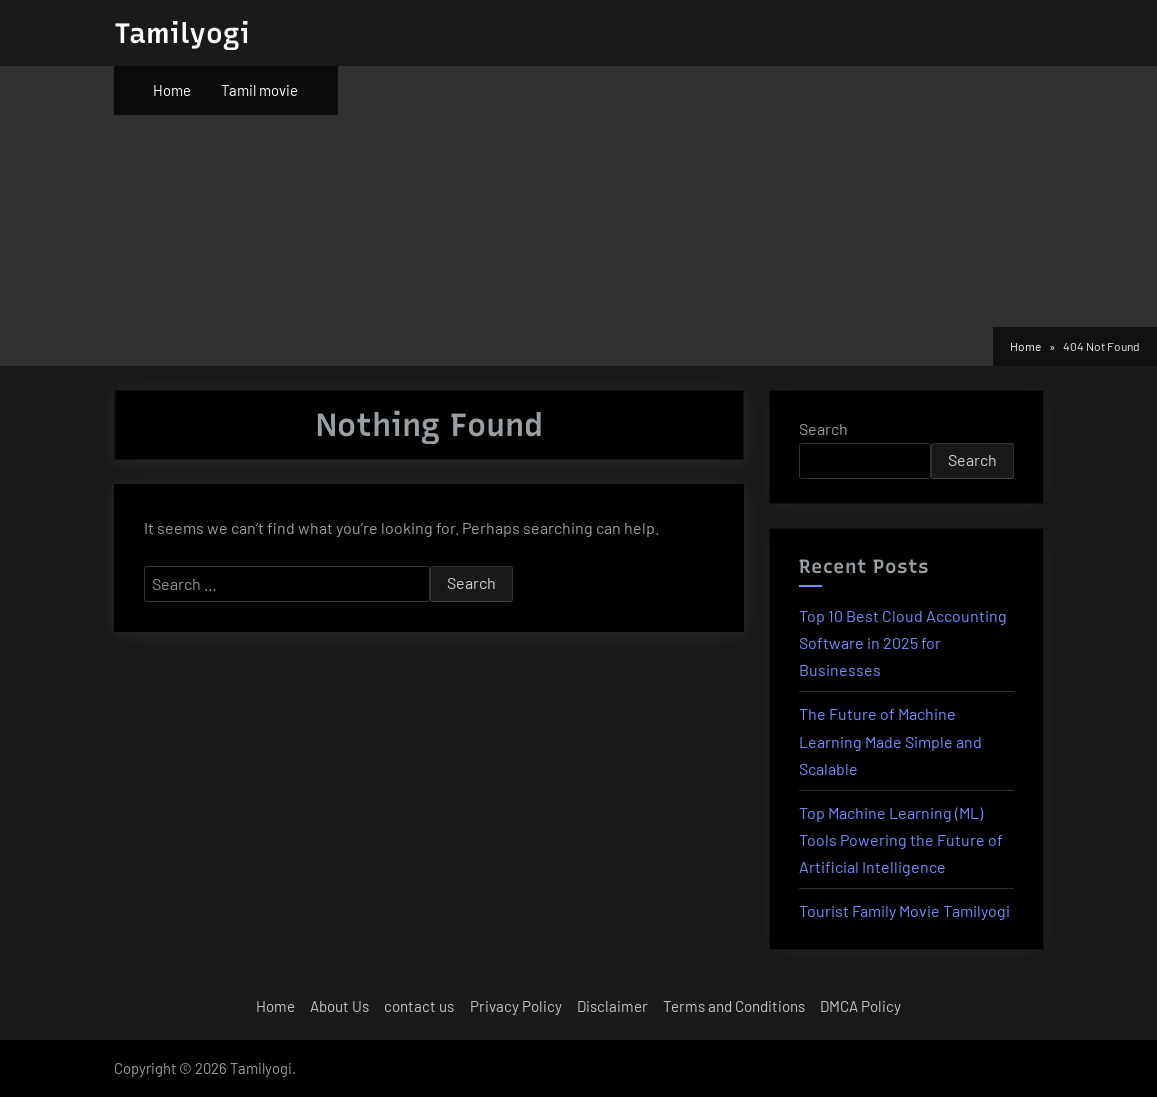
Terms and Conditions (734, 1006)
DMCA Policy (860, 1006)
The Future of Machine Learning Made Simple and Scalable (890, 740)
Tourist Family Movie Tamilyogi (904, 910)
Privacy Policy (516, 1006)
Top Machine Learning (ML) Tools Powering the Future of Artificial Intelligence (901, 839)
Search (823, 428)
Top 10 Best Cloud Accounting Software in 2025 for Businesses (903, 642)
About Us (339, 1006)
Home (172, 90)
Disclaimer (612, 1006)
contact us (419, 1006)
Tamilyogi (182, 33)
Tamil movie (259, 90)
